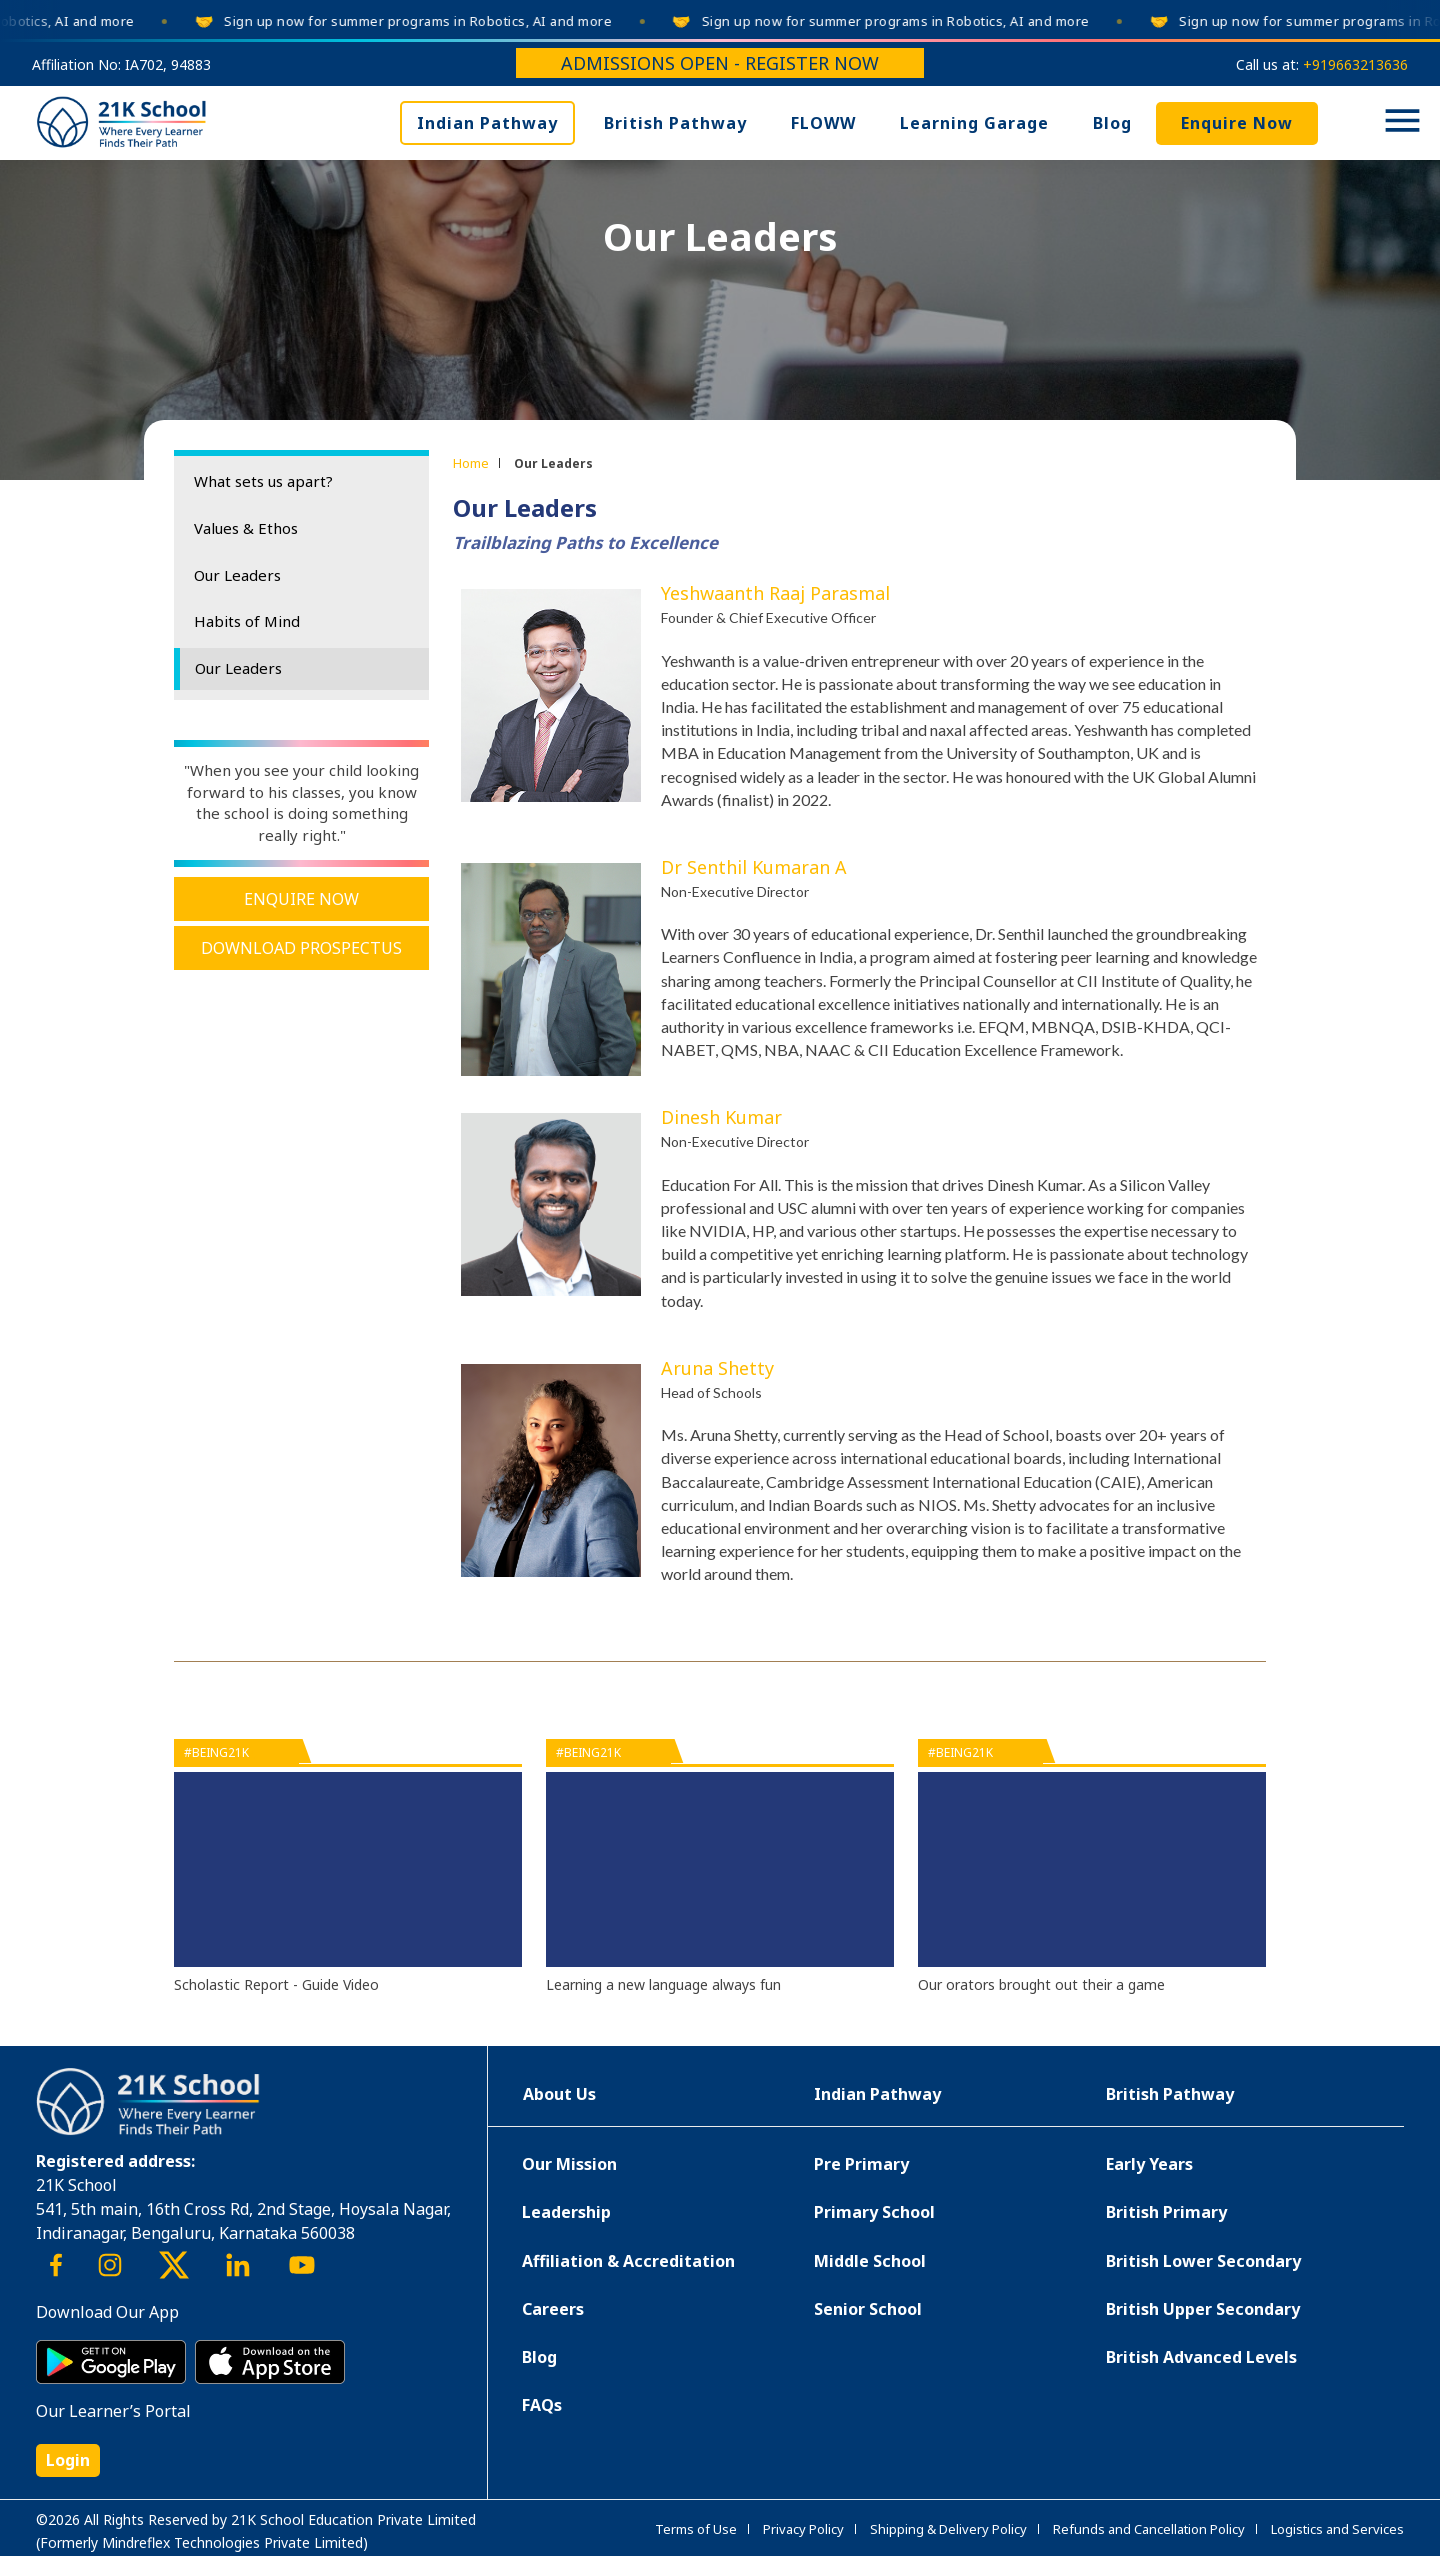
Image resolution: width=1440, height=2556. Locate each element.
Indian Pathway (487, 123)
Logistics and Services (1337, 2529)
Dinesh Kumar (721, 1117)
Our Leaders (237, 575)
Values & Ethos (246, 528)
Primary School (874, 2212)
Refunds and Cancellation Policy (1149, 2529)
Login (68, 2460)
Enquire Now (1237, 123)
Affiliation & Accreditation (628, 2261)
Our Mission (569, 2164)
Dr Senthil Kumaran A (754, 867)
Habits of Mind (247, 621)
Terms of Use (696, 2529)
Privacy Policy (803, 2529)
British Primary (1166, 2212)
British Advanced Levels (1201, 2357)
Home (471, 463)
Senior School (868, 2309)
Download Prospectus (301, 948)
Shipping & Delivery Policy (948, 2529)
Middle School (870, 2261)
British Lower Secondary (1203, 2261)
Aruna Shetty (717, 1368)
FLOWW (823, 123)
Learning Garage (974, 123)
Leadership (566, 2212)
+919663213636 (1355, 64)
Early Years (1149, 2164)
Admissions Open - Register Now (720, 63)
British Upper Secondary (1203, 2309)
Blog (1112, 123)
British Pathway (675, 123)
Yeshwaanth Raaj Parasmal (775, 593)
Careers (553, 2309)
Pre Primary (861, 2164)
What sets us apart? (263, 481)
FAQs (542, 2405)
